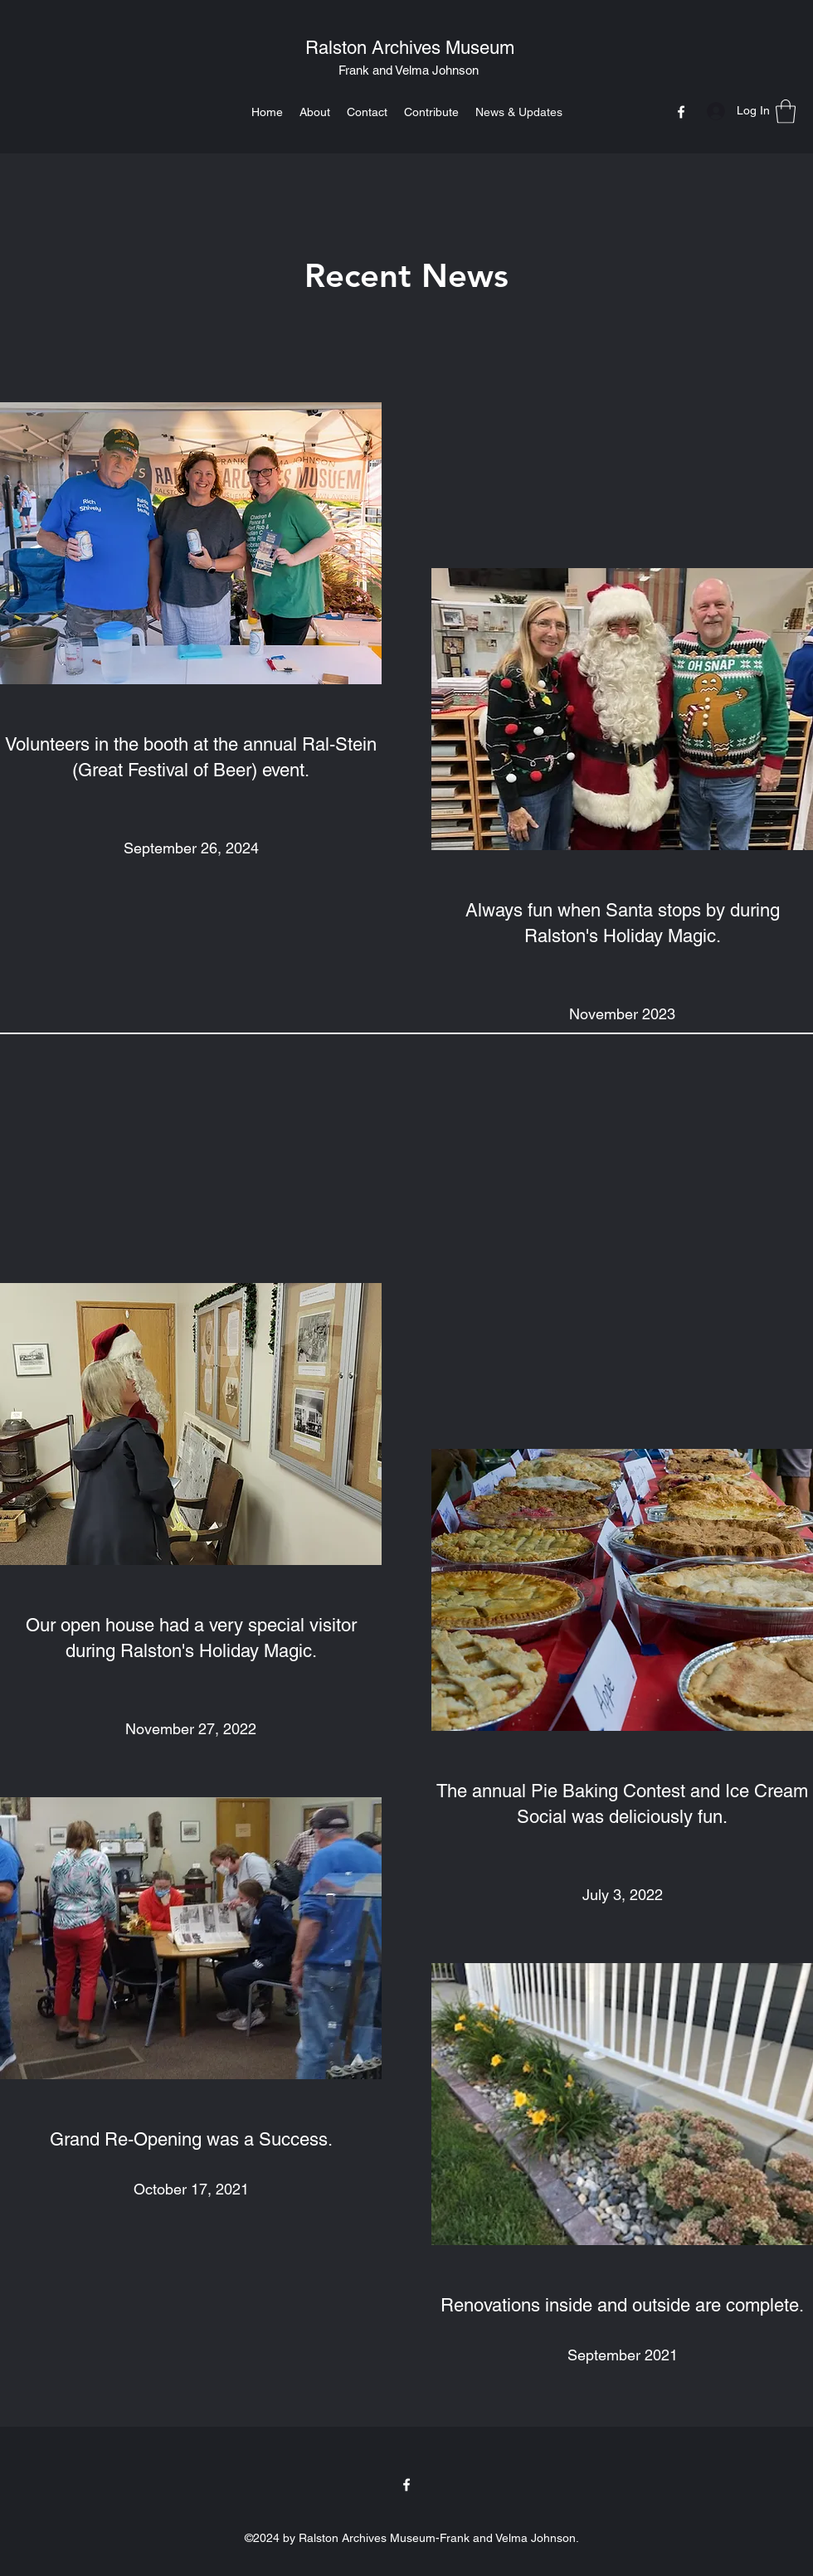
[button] (786, 112)
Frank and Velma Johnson (408, 70)
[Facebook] (681, 112)
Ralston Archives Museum (409, 47)
